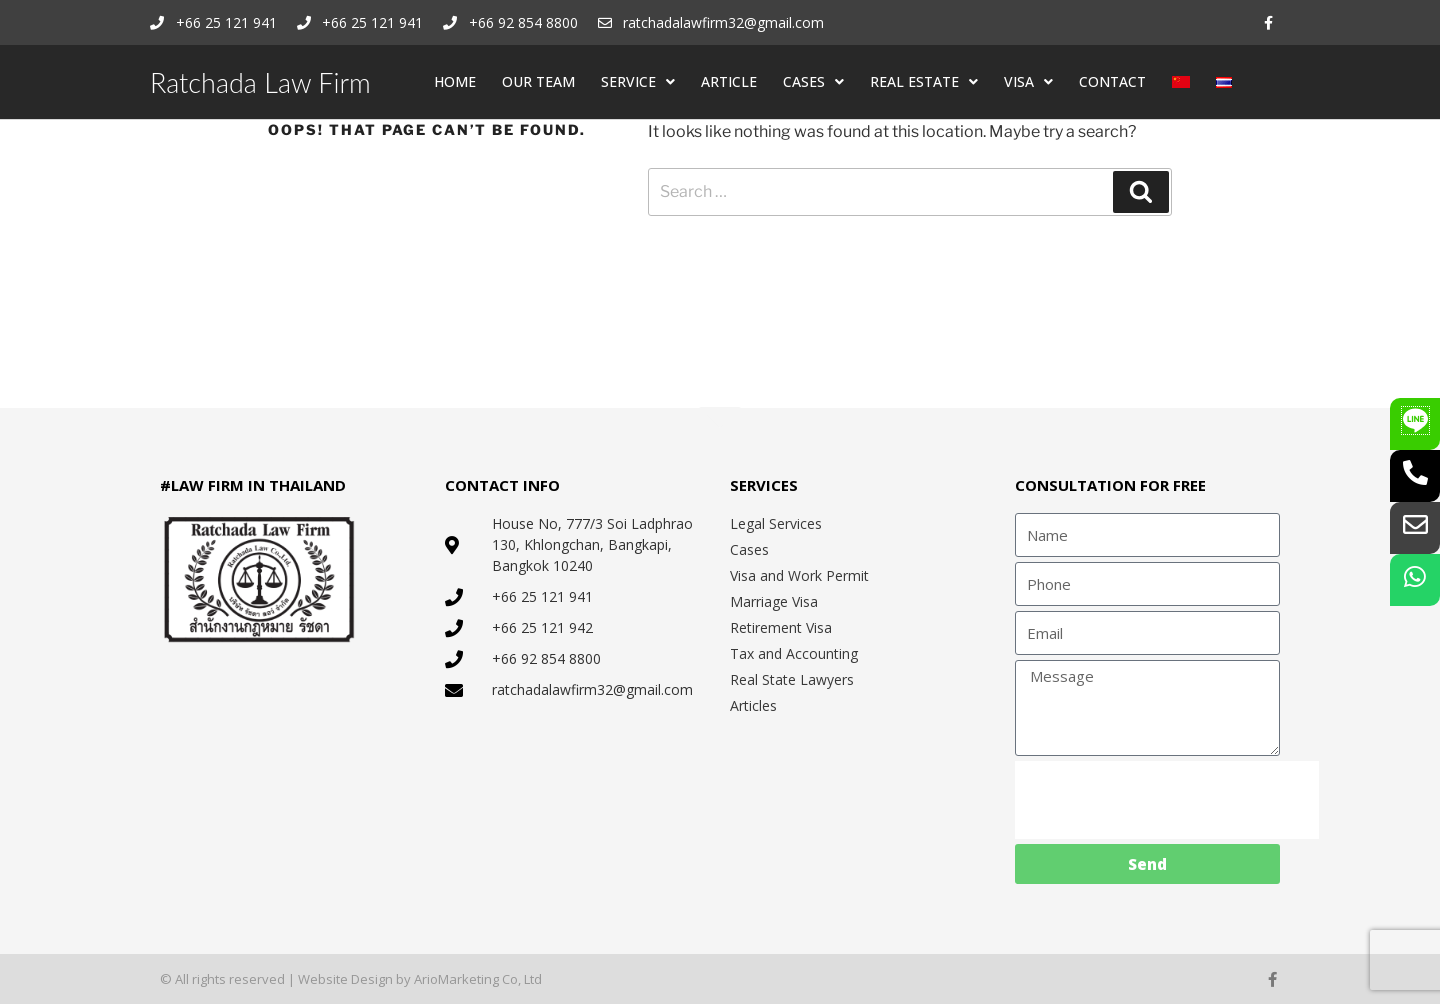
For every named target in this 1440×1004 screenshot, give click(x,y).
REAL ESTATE (924, 82)
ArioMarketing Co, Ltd (478, 979)
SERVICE (638, 82)
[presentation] (1167, 800)
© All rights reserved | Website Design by (287, 979)
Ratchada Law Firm (260, 82)
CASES (813, 82)
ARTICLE (729, 81)
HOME (455, 81)
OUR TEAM (538, 81)
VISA (1028, 82)
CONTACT (1112, 81)
